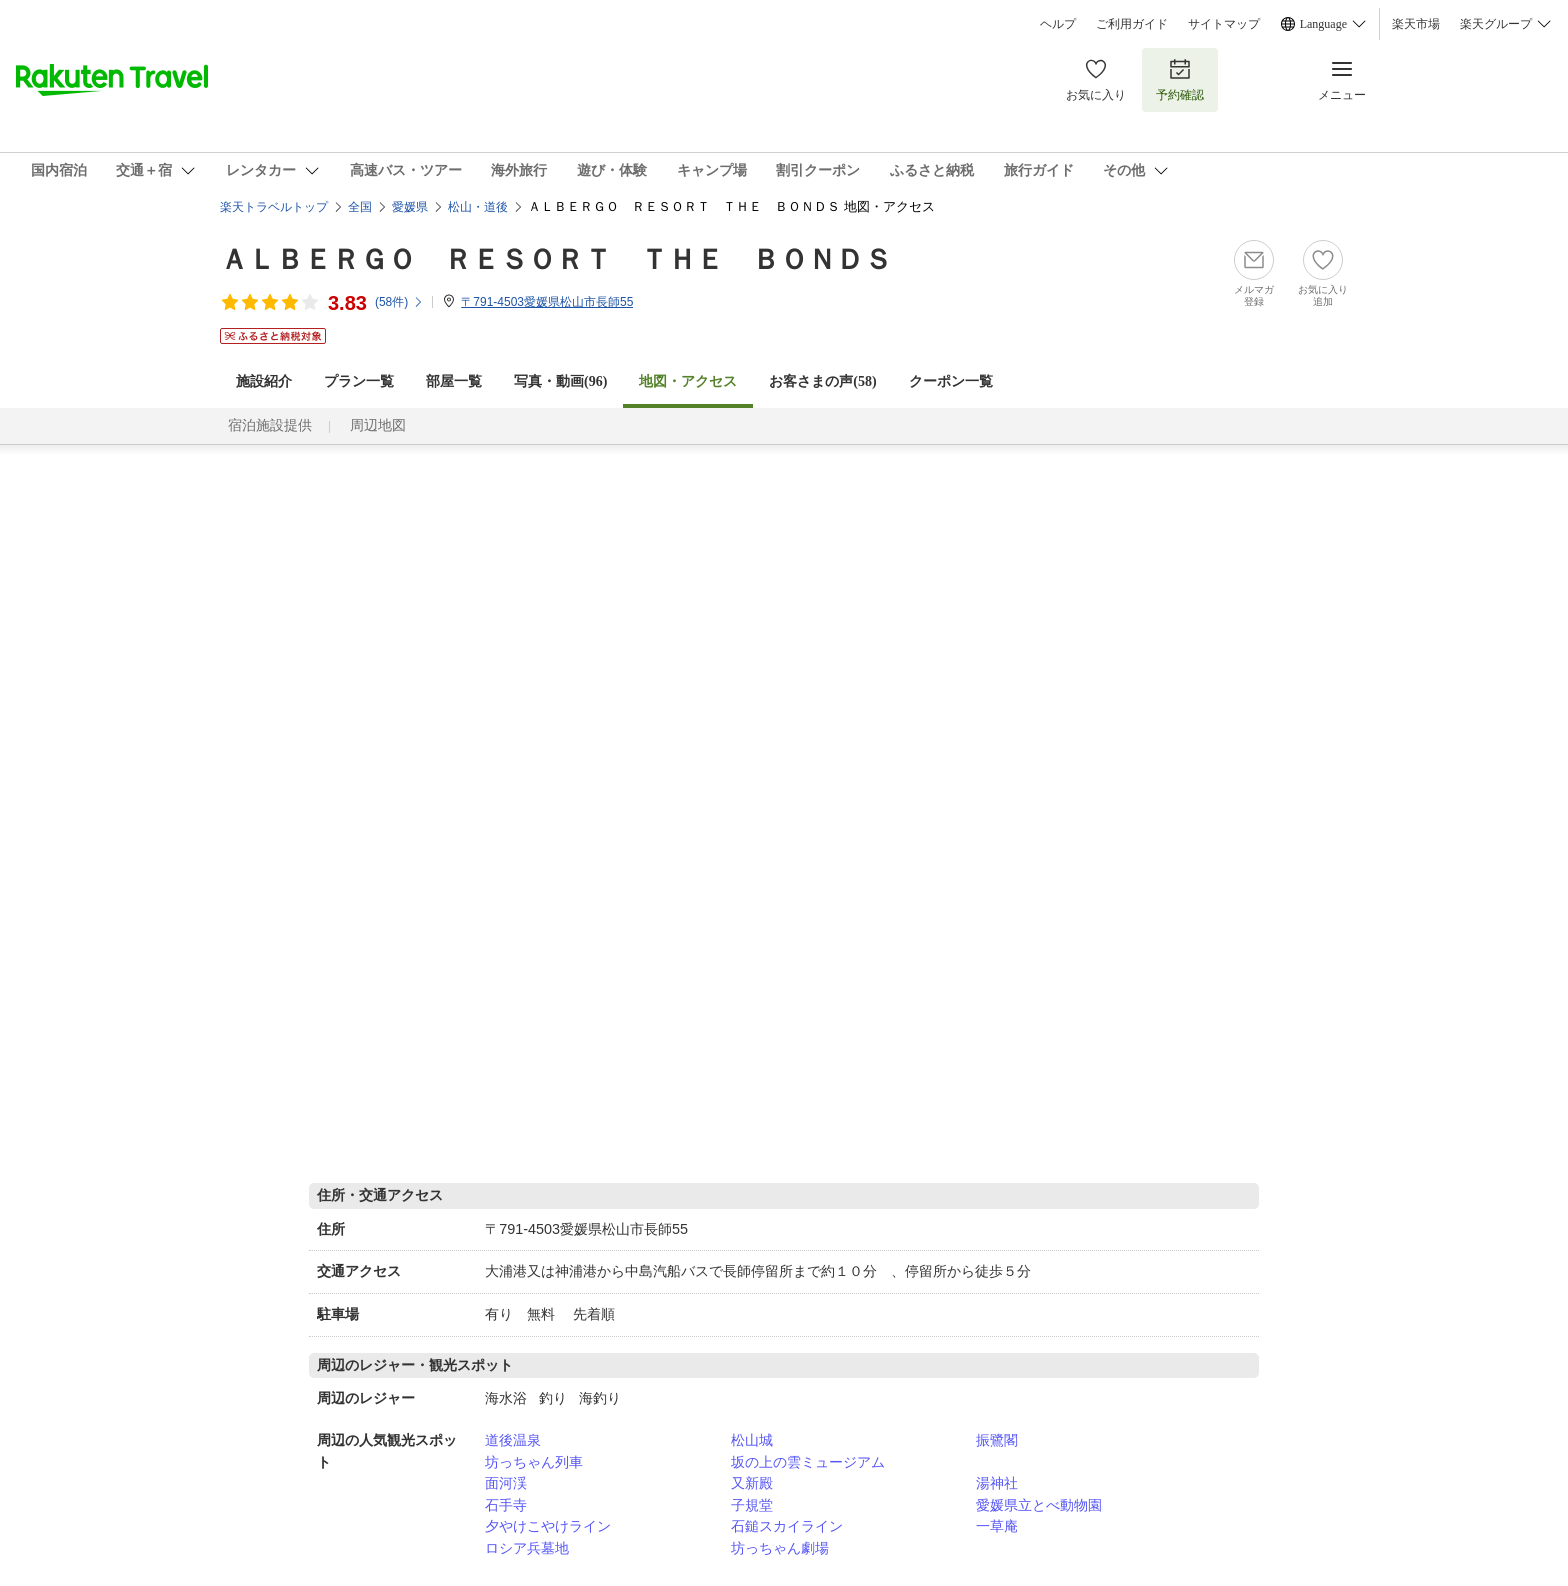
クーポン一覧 (951, 381)
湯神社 (997, 1483)
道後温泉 (513, 1440)
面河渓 (506, 1483)
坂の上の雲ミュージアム (808, 1462)
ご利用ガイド (1132, 24)
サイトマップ (1224, 24)
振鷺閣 (997, 1440)
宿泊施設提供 (270, 425)
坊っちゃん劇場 (780, 1548)
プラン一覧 (359, 381)
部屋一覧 (454, 381)
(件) (399, 302)
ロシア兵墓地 (527, 1548)
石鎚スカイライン (787, 1526)
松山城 (752, 1440)
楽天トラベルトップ (274, 207)
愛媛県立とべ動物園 (1039, 1505)
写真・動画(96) (560, 381)
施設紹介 (264, 381)
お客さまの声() (822, 381)
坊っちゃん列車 (534, 1462)
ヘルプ (1058, 24)
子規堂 (752, 1505)
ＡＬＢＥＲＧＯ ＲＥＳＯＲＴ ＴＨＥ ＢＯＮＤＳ (556, 259)
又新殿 (752, 1483)
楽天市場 (1416, 24)
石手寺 (506, 1505)
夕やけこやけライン (548, 1526)
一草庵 (997, 1526)
